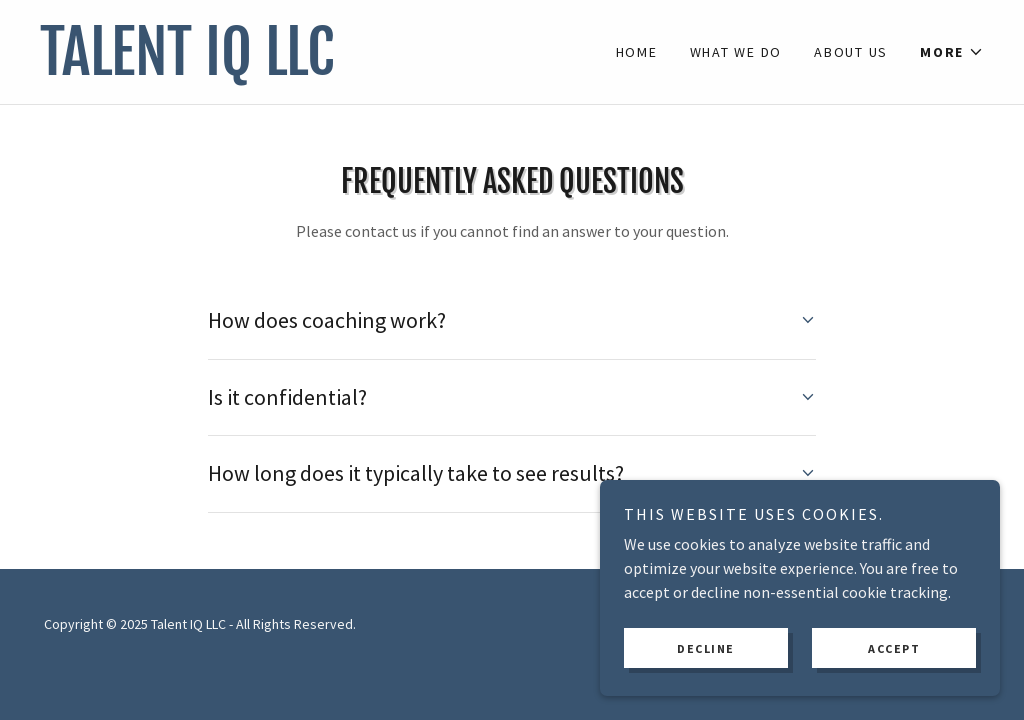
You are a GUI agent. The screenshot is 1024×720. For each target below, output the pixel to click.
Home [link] (637, 52)
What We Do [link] (736, 52)
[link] (276, 69)
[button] (952, 52)
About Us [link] (851, 52)
